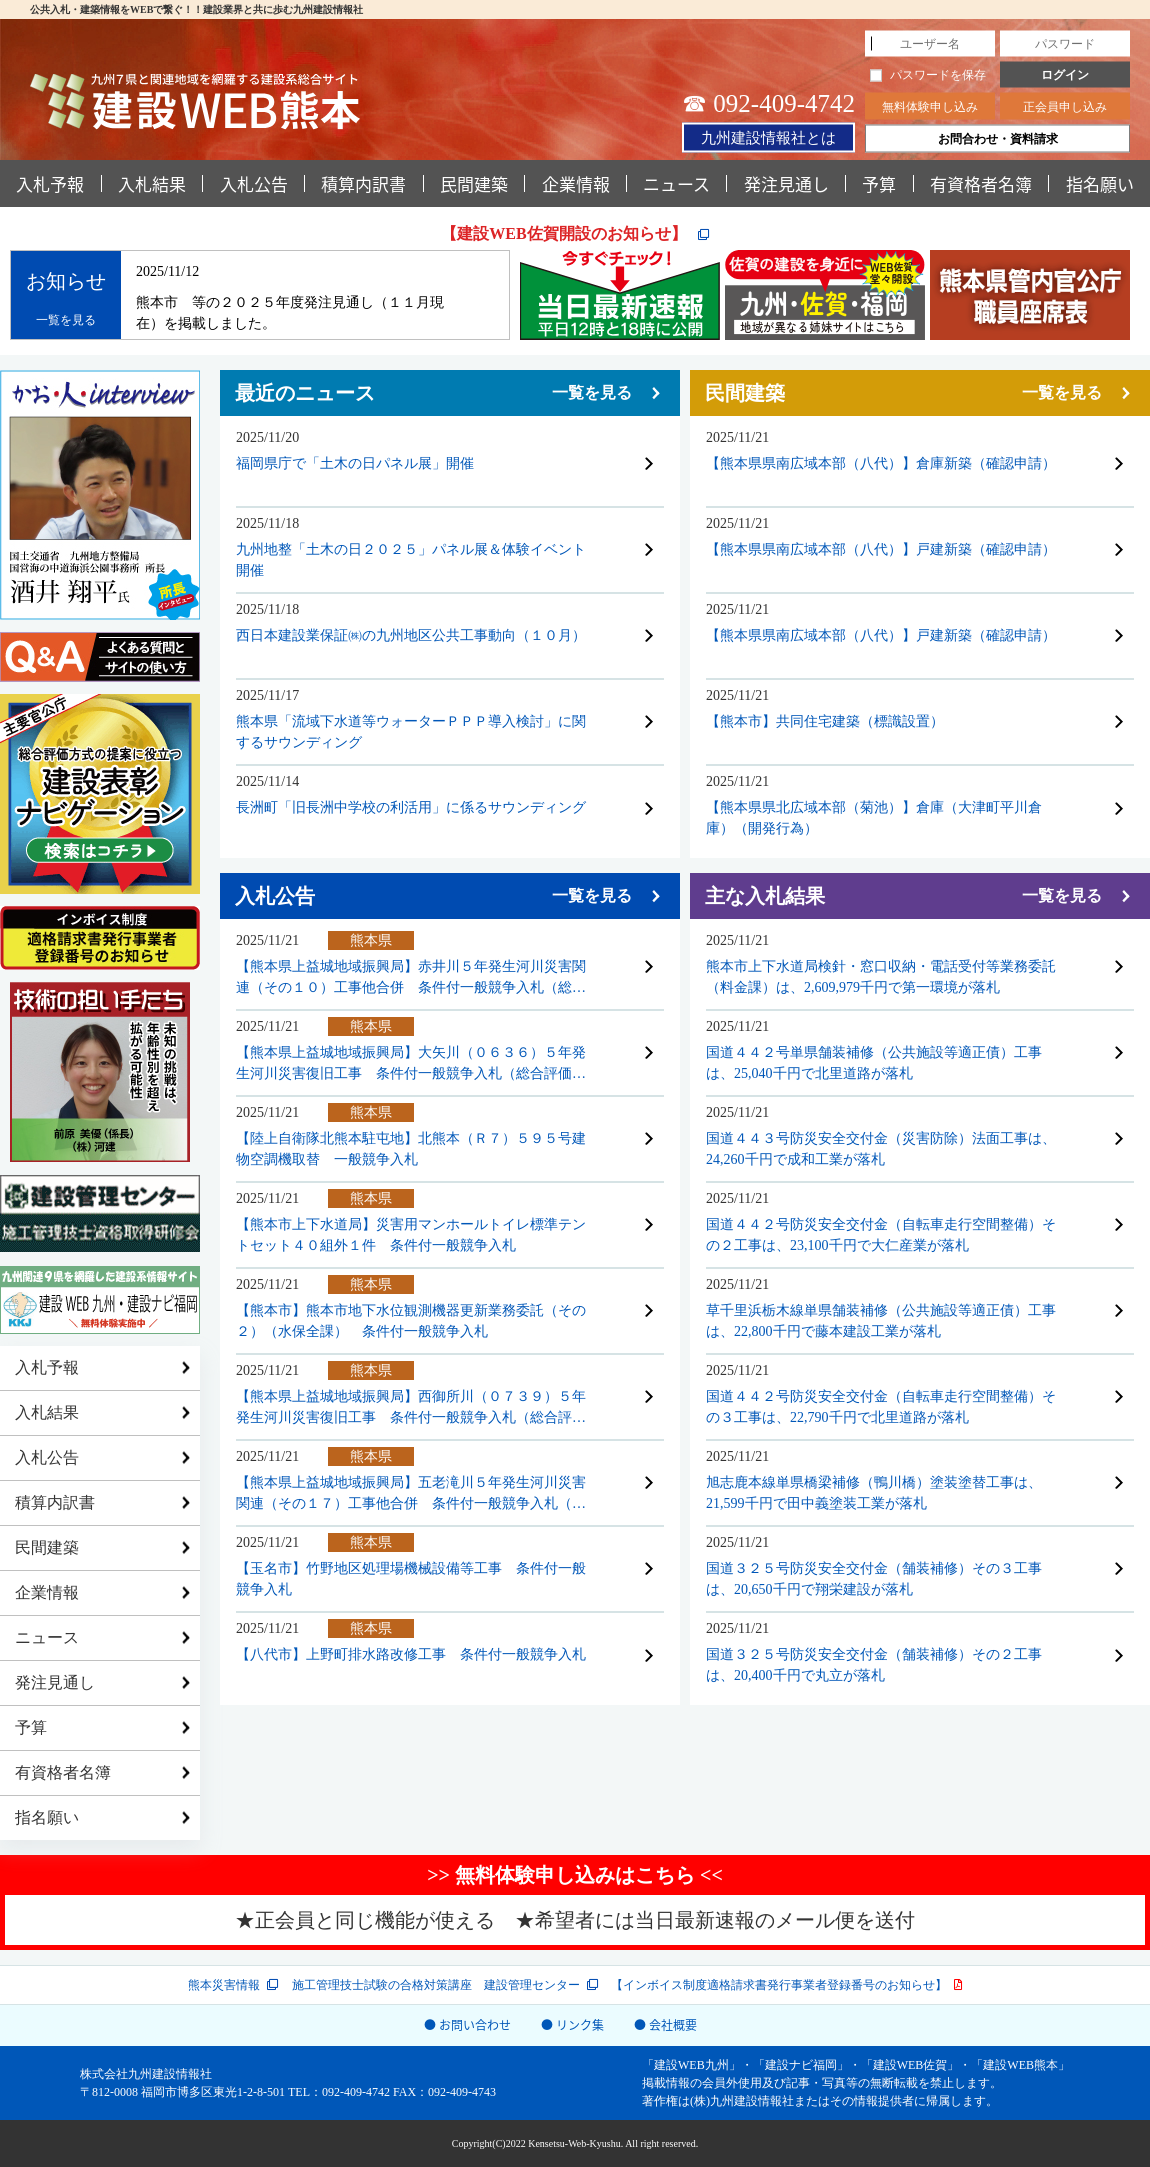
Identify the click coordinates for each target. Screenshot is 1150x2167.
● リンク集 (572, 2024)
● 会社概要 (665, 2024)
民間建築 (474, 183)
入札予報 (50, 183)
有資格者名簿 (981, 183)
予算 (879, 183)
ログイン (1065, 75)
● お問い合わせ (467, 2024)
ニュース (676, 183)
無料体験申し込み (930, 107)
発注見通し (786, 183)
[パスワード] (1065, 44)
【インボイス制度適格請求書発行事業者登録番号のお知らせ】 (779, 1985)
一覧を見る (66, 320)
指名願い (47, 1817)
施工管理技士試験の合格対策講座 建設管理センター (436, 1985)
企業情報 (576, 183)
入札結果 (152, 183)
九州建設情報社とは (768, 137)
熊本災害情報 (224, 1985)
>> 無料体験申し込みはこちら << (575, 1875)
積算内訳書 (363, 183)
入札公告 (254, 183)
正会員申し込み (1065, 107)
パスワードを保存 (928, 75)
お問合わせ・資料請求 (998, 139)
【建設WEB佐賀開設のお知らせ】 (565, 233)
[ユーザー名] (930, 44)
